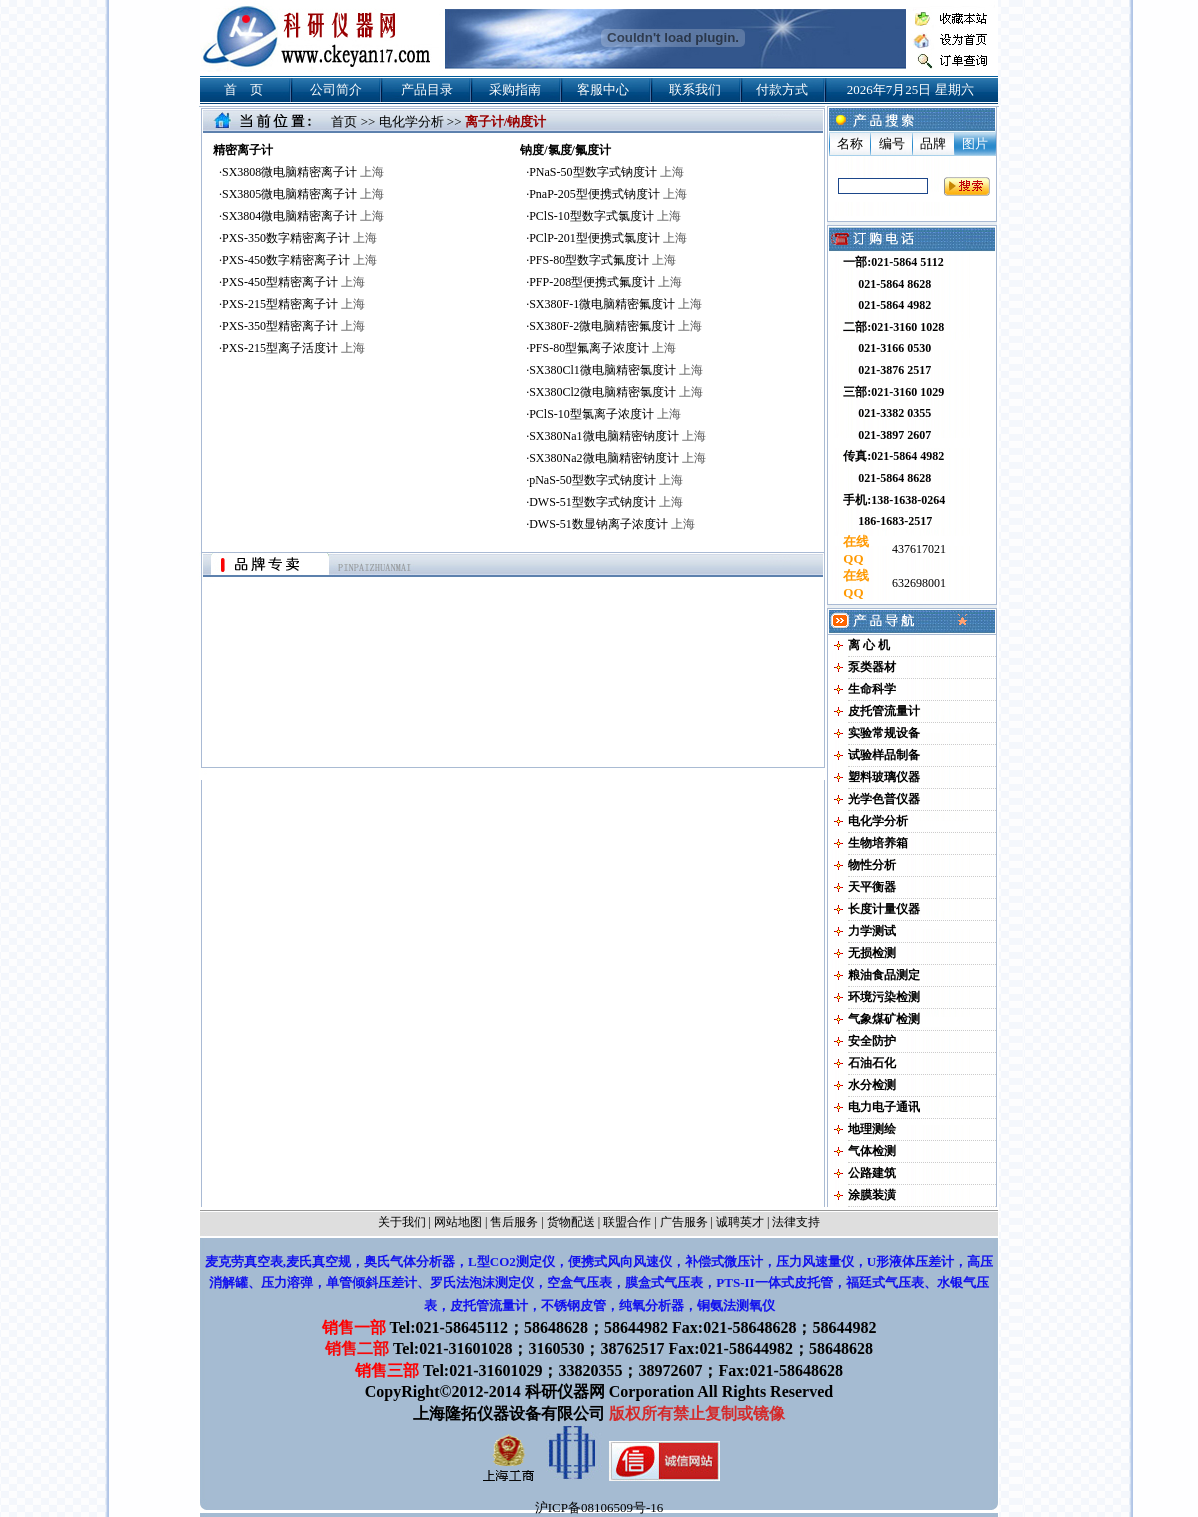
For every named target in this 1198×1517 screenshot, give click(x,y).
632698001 (917, 583)
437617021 (917, 549)
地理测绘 (872, 1129)
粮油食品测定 (884, 975)
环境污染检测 (884, 997)
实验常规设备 (884, 733)
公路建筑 (872, 1173)
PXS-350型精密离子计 (293, 326)
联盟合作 (627, 1222)
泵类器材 (872, 667)
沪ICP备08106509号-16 (599, 1507)
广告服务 (684, 1222)
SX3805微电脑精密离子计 (303, 194)
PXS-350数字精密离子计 (299, 238)
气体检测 (872, 1151)
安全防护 (872, 1041)
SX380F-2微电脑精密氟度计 (615, 326)
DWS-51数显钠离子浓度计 (612, 524)
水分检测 (872, 1085)
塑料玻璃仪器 (884, 777)
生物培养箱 (878, 843)
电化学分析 (411, 121)
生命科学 (872, 689)
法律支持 (796, 1222)
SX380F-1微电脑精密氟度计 (615, 304)
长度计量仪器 (884, 909)
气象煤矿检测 (884, 1019)
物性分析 (872, 865)
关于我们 (402, 1222)
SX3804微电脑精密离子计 (303, 216)
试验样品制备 (884, 755)
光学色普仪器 (884, 799)
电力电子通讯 (884, 1107)
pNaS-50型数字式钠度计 (606, 480)
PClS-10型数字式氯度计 (605, 216)
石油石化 (872, 1063)
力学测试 (872, 931)
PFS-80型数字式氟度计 (602, 260)
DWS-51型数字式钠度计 (606, 502)
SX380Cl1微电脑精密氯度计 (616, 370)
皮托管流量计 (884, 711)
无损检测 (872, 953)
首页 (344, 121)
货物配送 (571, 1222)
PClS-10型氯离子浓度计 (605, 414)
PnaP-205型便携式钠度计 (608, 194)
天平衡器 (872, 887)
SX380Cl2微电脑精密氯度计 (616, 392)
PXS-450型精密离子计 (293, 282)
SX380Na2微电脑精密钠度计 (617, 458)
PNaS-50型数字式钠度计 (606, 172)
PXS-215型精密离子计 (293, 304)
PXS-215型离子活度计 (293, 348)
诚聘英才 (740, 1222)
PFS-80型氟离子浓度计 (602, 348)
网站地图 (458, 1222)
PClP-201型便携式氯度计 (608, 238)
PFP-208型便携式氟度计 (605, 282)
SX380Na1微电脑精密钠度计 (617, 436)
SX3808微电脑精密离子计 (303, 172)
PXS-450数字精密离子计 (299, 260)
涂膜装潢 (872, 1195)
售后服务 (514, 1222)
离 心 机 (869, 645)
